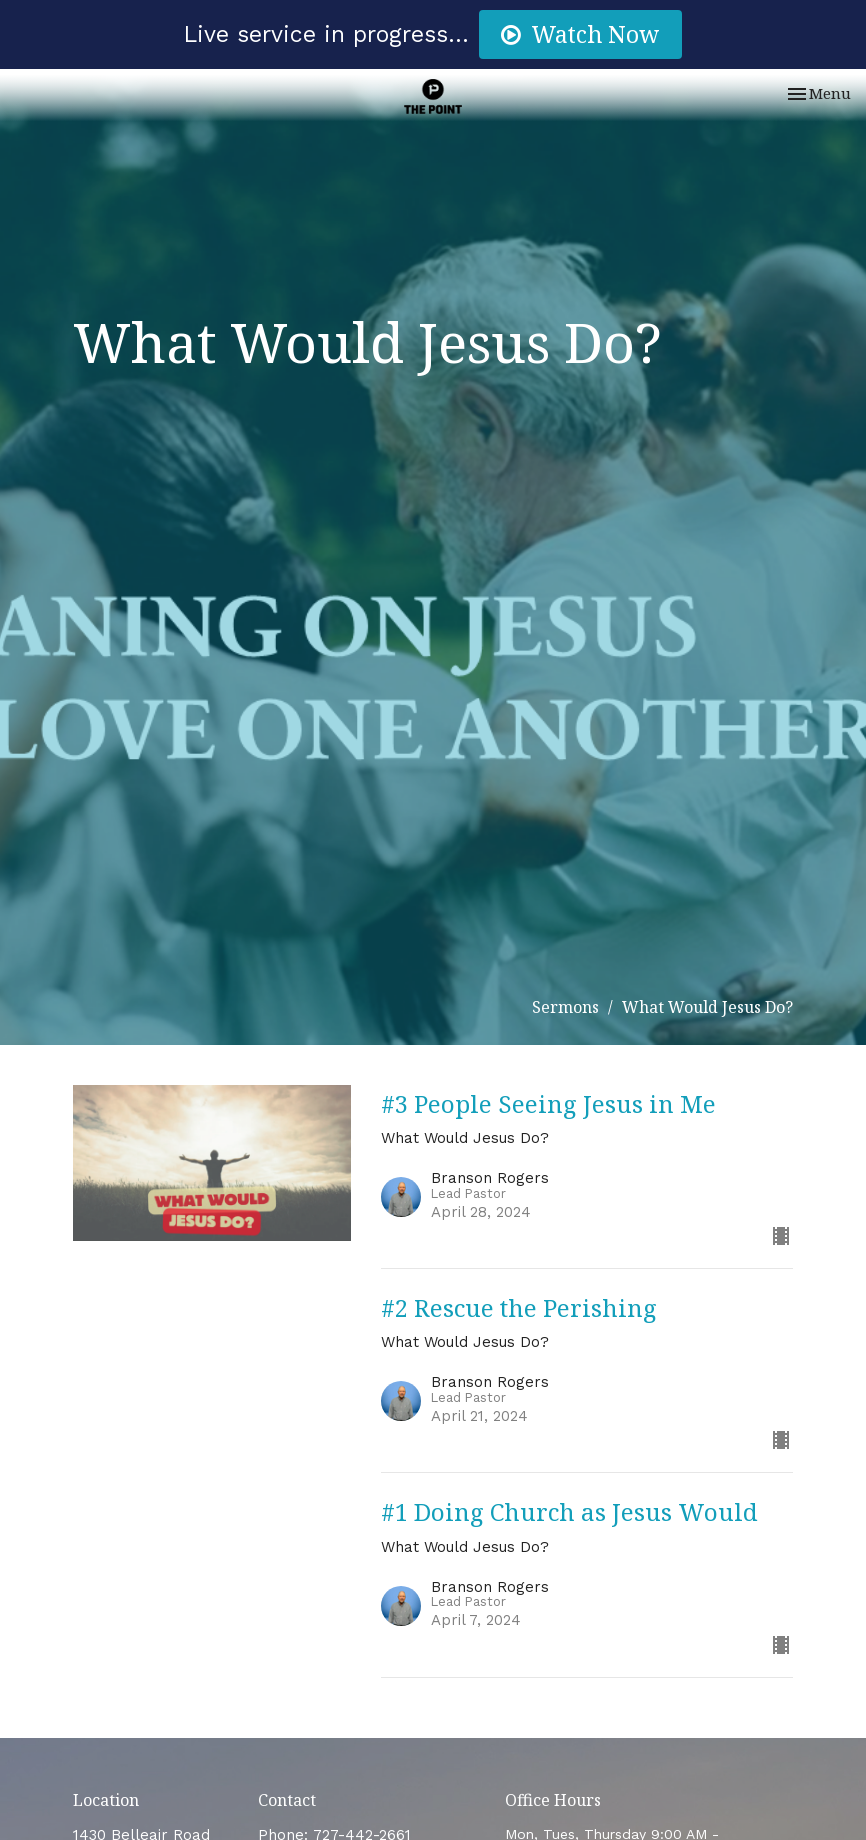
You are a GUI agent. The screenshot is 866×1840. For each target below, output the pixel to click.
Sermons (565, 1007)
